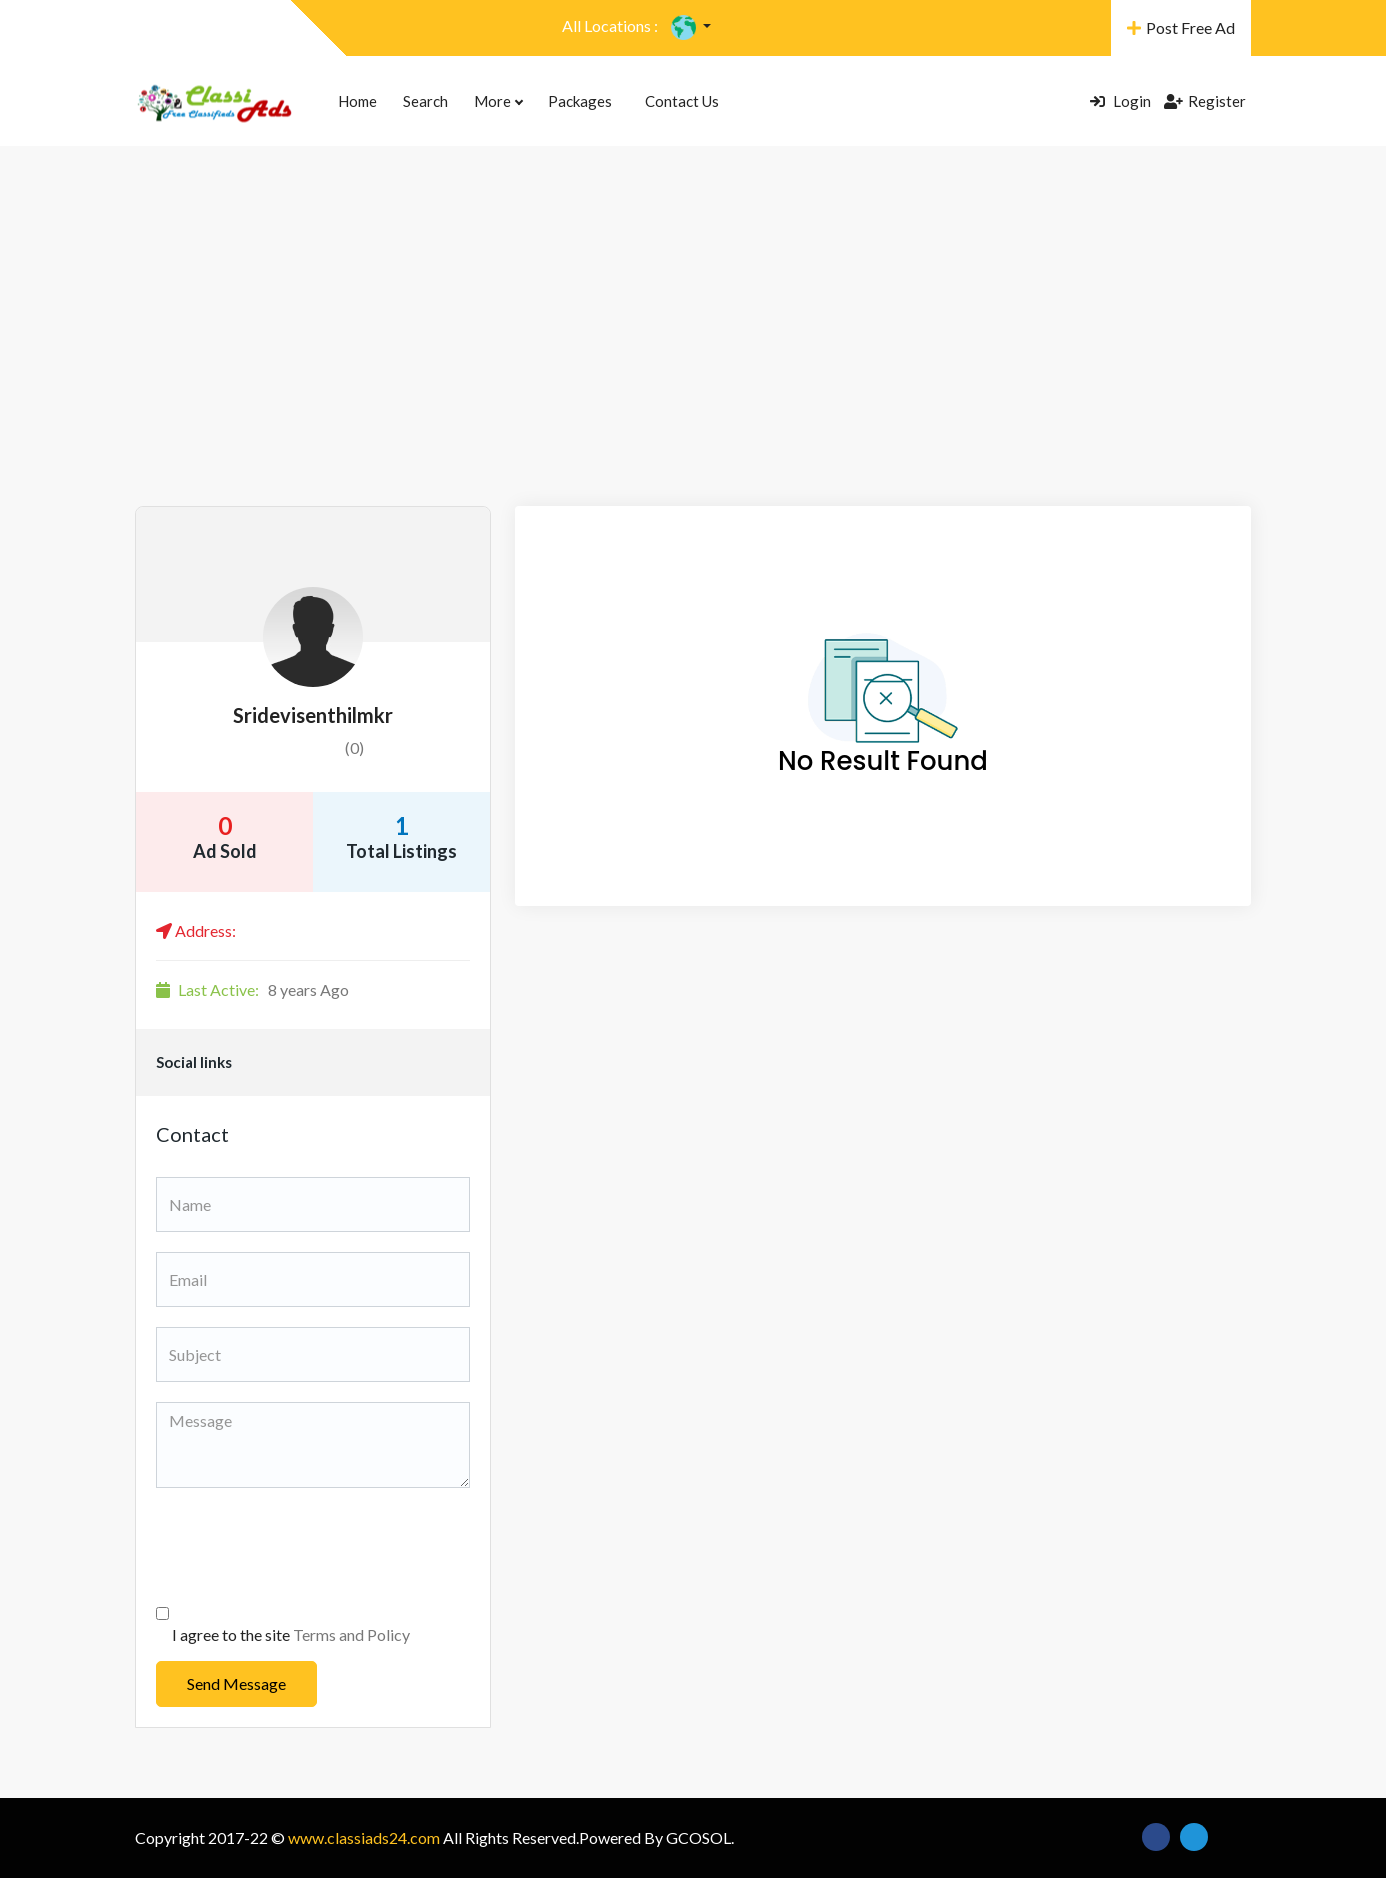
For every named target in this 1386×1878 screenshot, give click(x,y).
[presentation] (308, 1547)
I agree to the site (291, 1634)
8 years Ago (252, 989)
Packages (580, 101)
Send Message (236, 1683)
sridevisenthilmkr (313, 715)
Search (425, 101)
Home (357, 101)
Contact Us (682, 101)
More (498, 101)
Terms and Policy (351, 1634)
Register (1205, 101)
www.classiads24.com (364, 1837)
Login (1120, 101)
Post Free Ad (1181, 27)
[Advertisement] (693, 356)
